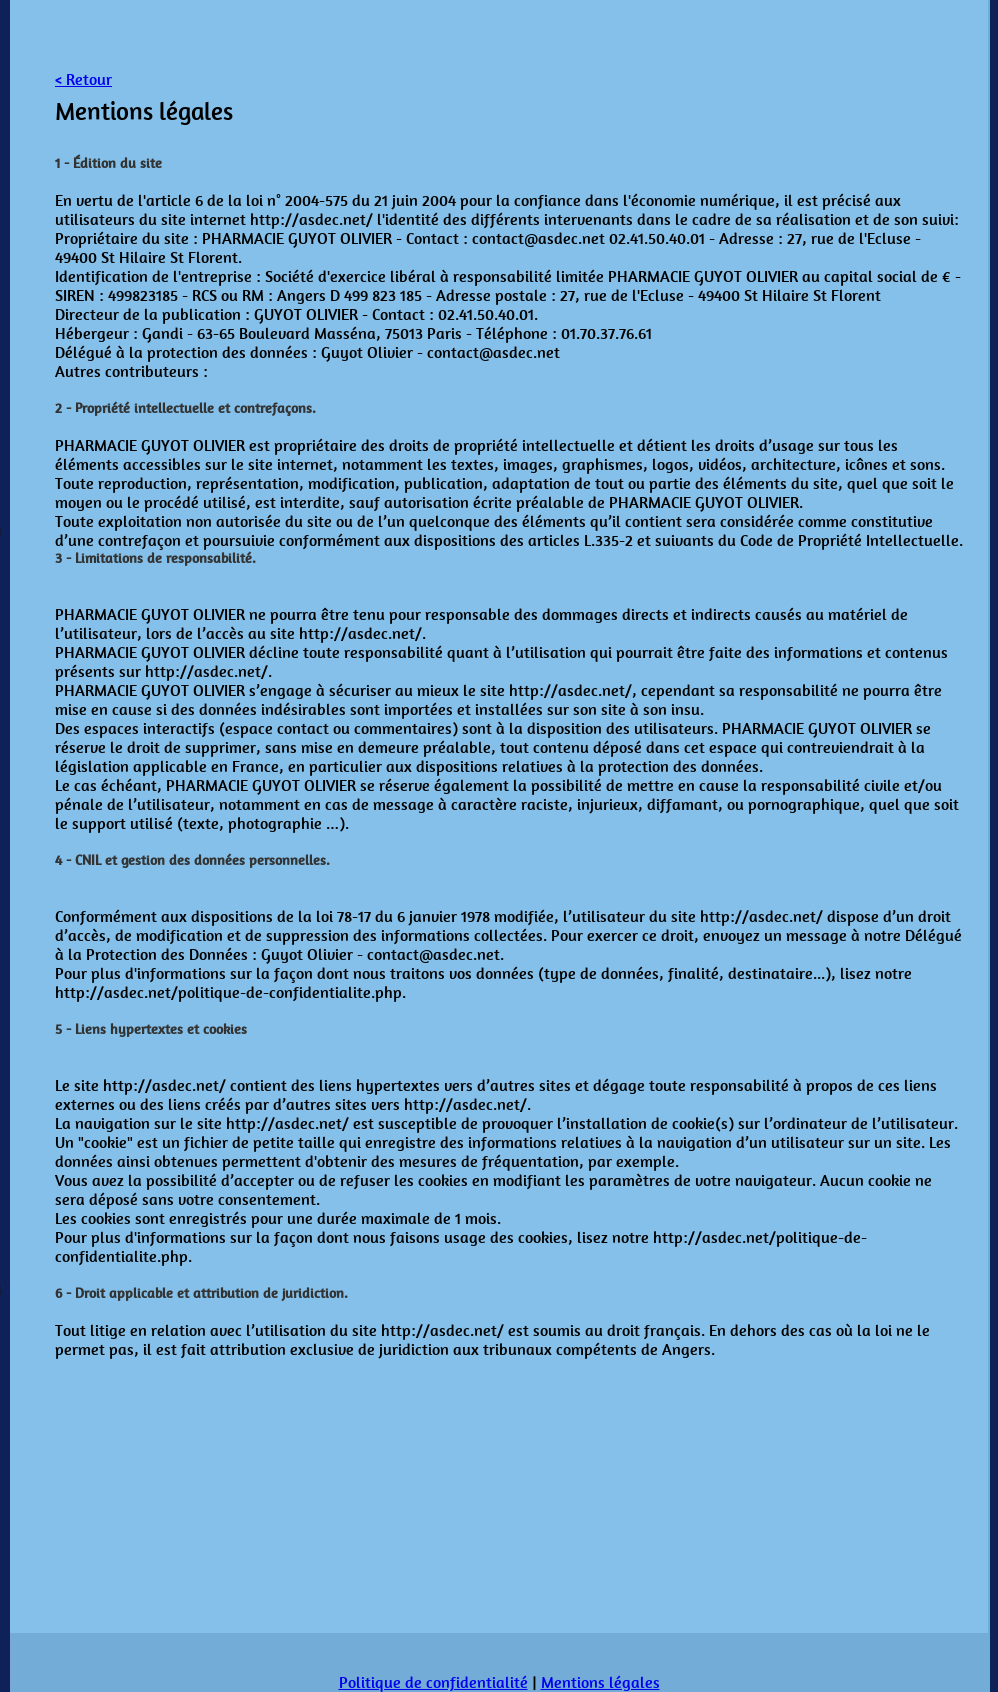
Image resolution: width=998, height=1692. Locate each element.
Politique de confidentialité (433, 1682)
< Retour (83, 79)
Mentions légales (600, 1682)
